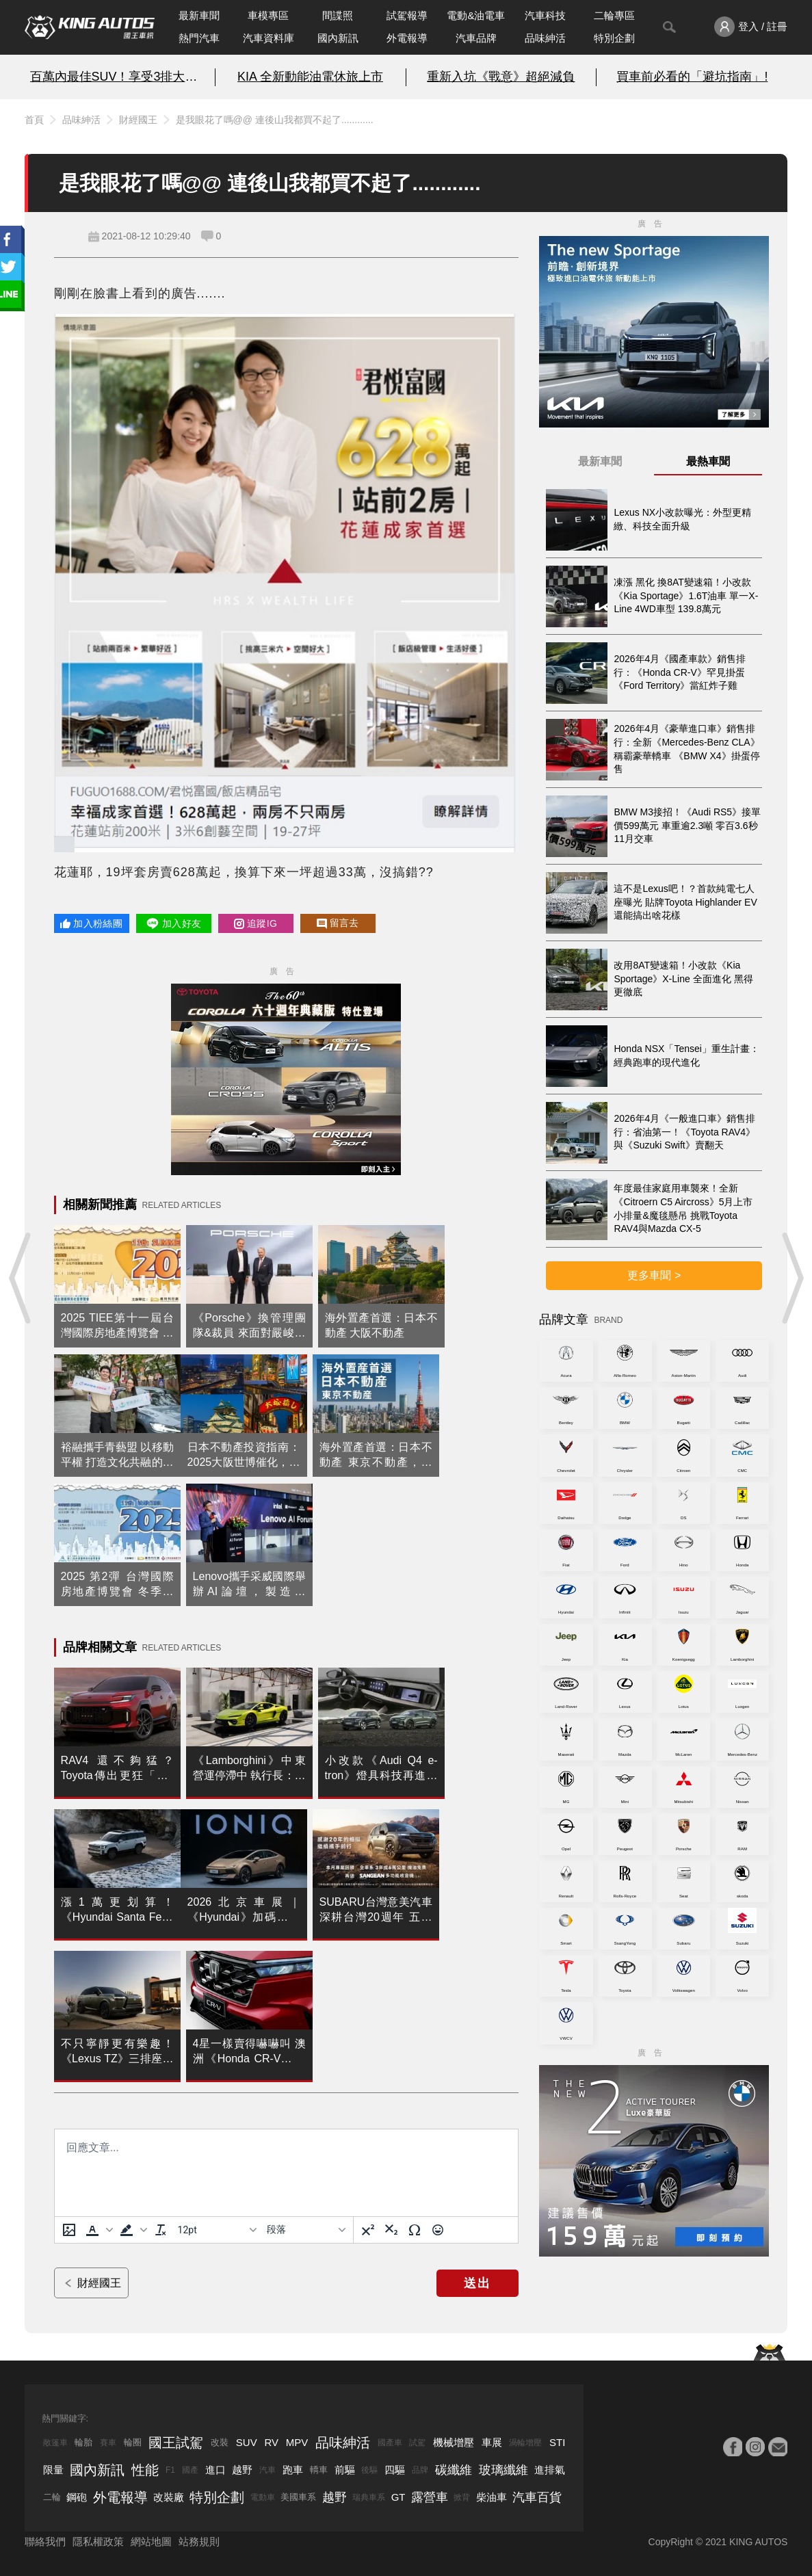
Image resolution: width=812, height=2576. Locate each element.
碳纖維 (453, 2470)
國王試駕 (175, 2442)
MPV (297, 2442)
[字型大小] (216, 2230)
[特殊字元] (414, 2230)
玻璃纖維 (503, 2470)
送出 (477, 2283)
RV (271, 2442)
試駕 (417, 2442)
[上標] (368, 2230)
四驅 (394, 2469)
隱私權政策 (98, 2541)
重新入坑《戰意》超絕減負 (501, 76)
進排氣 (549, 2469)
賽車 (108, 2442)
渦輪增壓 (525, 2442)
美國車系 (298, 2497)
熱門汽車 (199, 38)
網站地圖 (151, 2541)
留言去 (338, 923)
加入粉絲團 (91, 923)
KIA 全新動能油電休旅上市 (310, 76)
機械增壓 (453, 2442)
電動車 (262, 2497)
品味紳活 (545, 38)
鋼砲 (76, 2497)
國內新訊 (337, 38)
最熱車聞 (708, 461)
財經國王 (138, 119)
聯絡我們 (45, 2541)
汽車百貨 (537, 2497)
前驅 (345, 2469)
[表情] (437, 2230)
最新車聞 (199, 15)
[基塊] (305, 2230)
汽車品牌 (476, 38)
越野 (242, 2469)
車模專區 (268, 15)
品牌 (420, 2470)
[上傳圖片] (69, 2230)
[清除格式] (160, 2230)
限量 (53, 2469)
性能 (145, 2470)
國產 (190, 2470)
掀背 (462, 2497)
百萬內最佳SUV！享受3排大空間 (119, 76)
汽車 (267, 2470)
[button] (98, 2230)
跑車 (293, 2469)
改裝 (219, 2442)
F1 (170, 2470)
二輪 (52, 2497)
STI (557, 2442)
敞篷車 (55, 2442)
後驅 (369, 2470)
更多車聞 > (654, 1275)
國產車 (390, 2442)
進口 (215, 2469)
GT (398, 2497)
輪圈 (133, 2442)
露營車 (429, 2497)
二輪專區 (614, 15)
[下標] (391, 2230)
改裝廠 (168, 2497)
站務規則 (199, 2541)
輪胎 (83, 2442)
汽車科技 (545, 15)
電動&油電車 (476, 15)
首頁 (34, 119)
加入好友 (173, 923)
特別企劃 (614, 38)
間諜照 (337, 15)
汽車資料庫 (268, 38)
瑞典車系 (368, 2497)
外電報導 (407, 38)
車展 (492, 2442)
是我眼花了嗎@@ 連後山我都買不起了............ (275, 119)
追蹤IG (255, 923)
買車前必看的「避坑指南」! (692, 76)
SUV (246, 2442)
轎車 (319, 2470)
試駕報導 (407, 15)
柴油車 (491, 2497)
